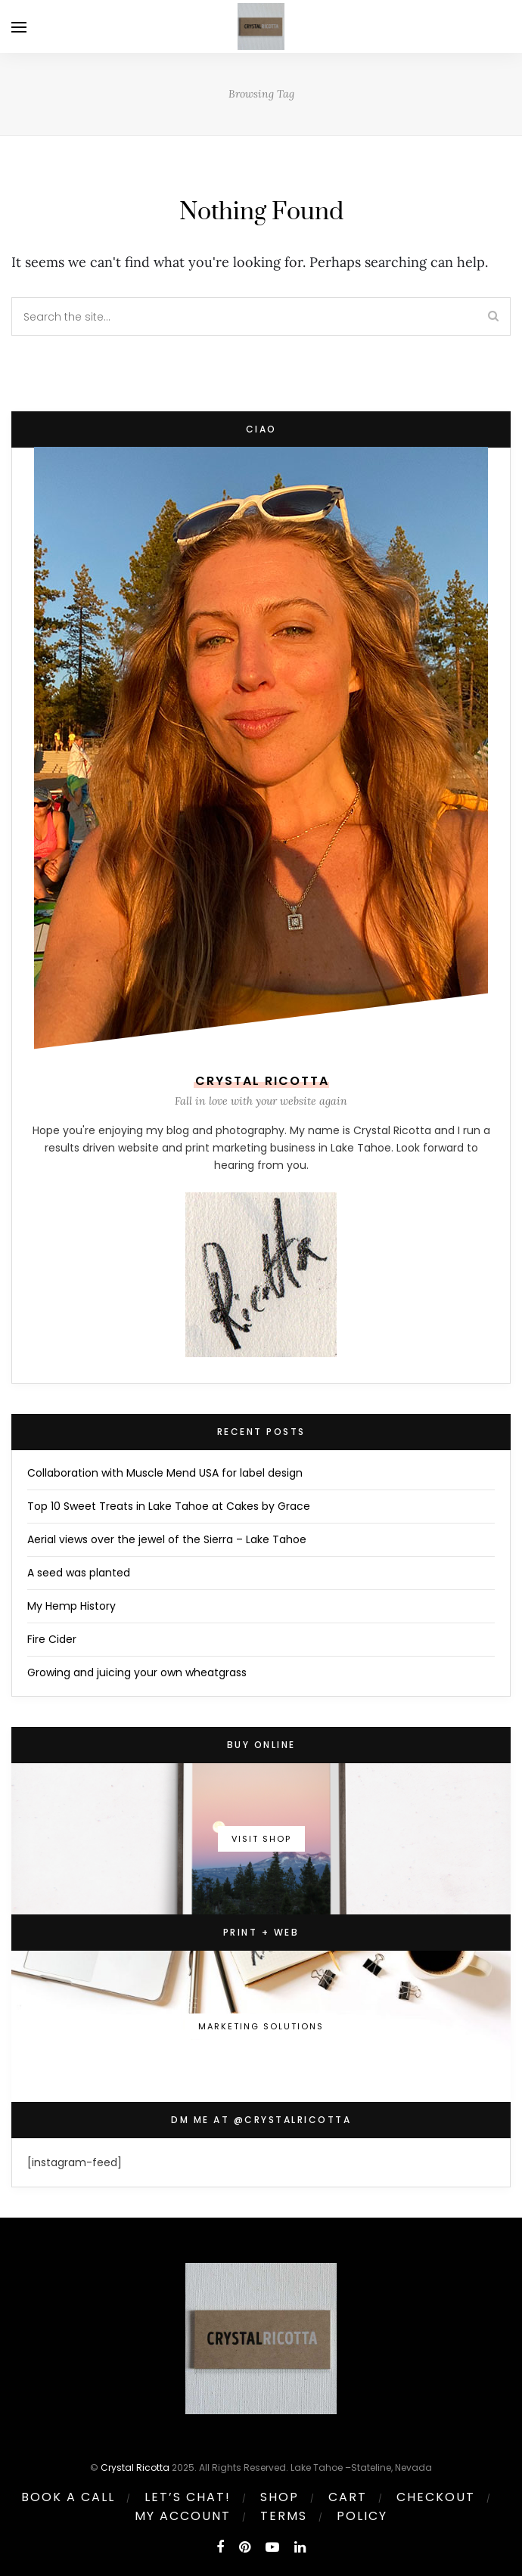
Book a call (68, 2497)
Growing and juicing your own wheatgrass (137, 1672)
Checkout (435, 2497)
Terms (283, 2516)
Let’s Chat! (187, 2497)
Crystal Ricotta (135, 2467)
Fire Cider (51, 1639)
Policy (362, 2516)
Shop (279, 2497)
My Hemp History (71, 1605)
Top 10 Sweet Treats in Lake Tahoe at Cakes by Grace (168, 1506)
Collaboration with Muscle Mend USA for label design (165, 1472)
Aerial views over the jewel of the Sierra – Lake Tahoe (166, 1539)
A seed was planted (78, 1572)
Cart (347, 2497)
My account (183, 2516)
